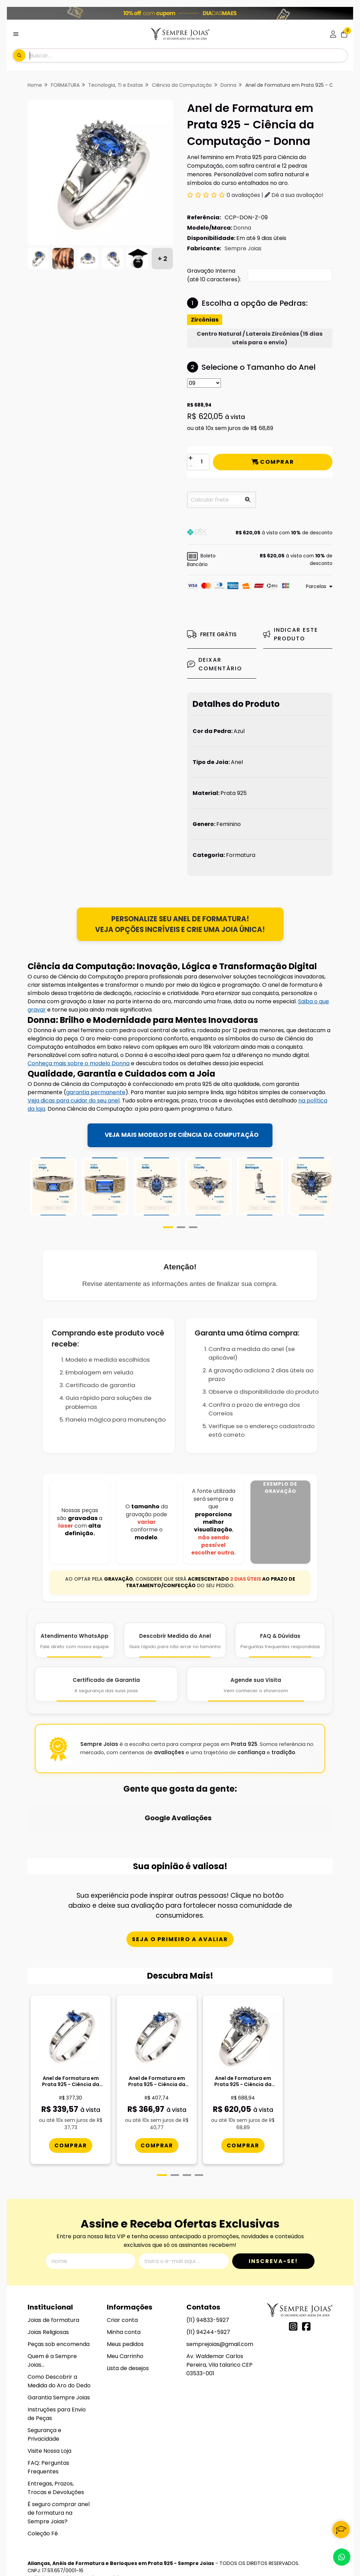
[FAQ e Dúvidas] (280, 1652)
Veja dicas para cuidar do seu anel (74, 1101)
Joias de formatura (53, 2287)
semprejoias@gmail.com (219, 2311)
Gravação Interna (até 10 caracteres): (214, 275)
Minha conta (124, 2299)
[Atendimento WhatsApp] (75, 1652)
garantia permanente (95, 1093)
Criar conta (122, 2287)
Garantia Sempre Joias (59, 2364)
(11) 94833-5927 (207, 2287)
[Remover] (190, 466)
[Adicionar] (190, 458)
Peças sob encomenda (59, 2311)
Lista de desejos (128, 2335)
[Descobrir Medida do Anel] (175, 1652)
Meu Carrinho (125, 2323)
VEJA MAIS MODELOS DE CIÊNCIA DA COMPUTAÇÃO (182, 1135)
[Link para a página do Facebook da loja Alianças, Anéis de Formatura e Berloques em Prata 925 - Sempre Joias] (306, 2293)
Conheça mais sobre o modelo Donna (79, 1064)
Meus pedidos (125, 2311)
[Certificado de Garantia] (106, 1696)
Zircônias (204, 320)
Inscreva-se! (273, 2228)
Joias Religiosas (48, 2299)
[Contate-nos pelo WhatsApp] (341, 2557)
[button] (260, 532)
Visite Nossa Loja (49, 2418)
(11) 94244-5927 (208, 2299)
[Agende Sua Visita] (256, 1696)
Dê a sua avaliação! (294, 195)
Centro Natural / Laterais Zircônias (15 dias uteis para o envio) (259, 338)
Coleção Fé (43, 2500)
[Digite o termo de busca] (188, 55)
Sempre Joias (243, 248)
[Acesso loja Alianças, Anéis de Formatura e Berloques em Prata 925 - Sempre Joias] (333, 34)
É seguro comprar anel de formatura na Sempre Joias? (59, 2479)
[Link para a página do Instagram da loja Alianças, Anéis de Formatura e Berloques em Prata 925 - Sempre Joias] (293, 2293)
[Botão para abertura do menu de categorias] (15, 34)
